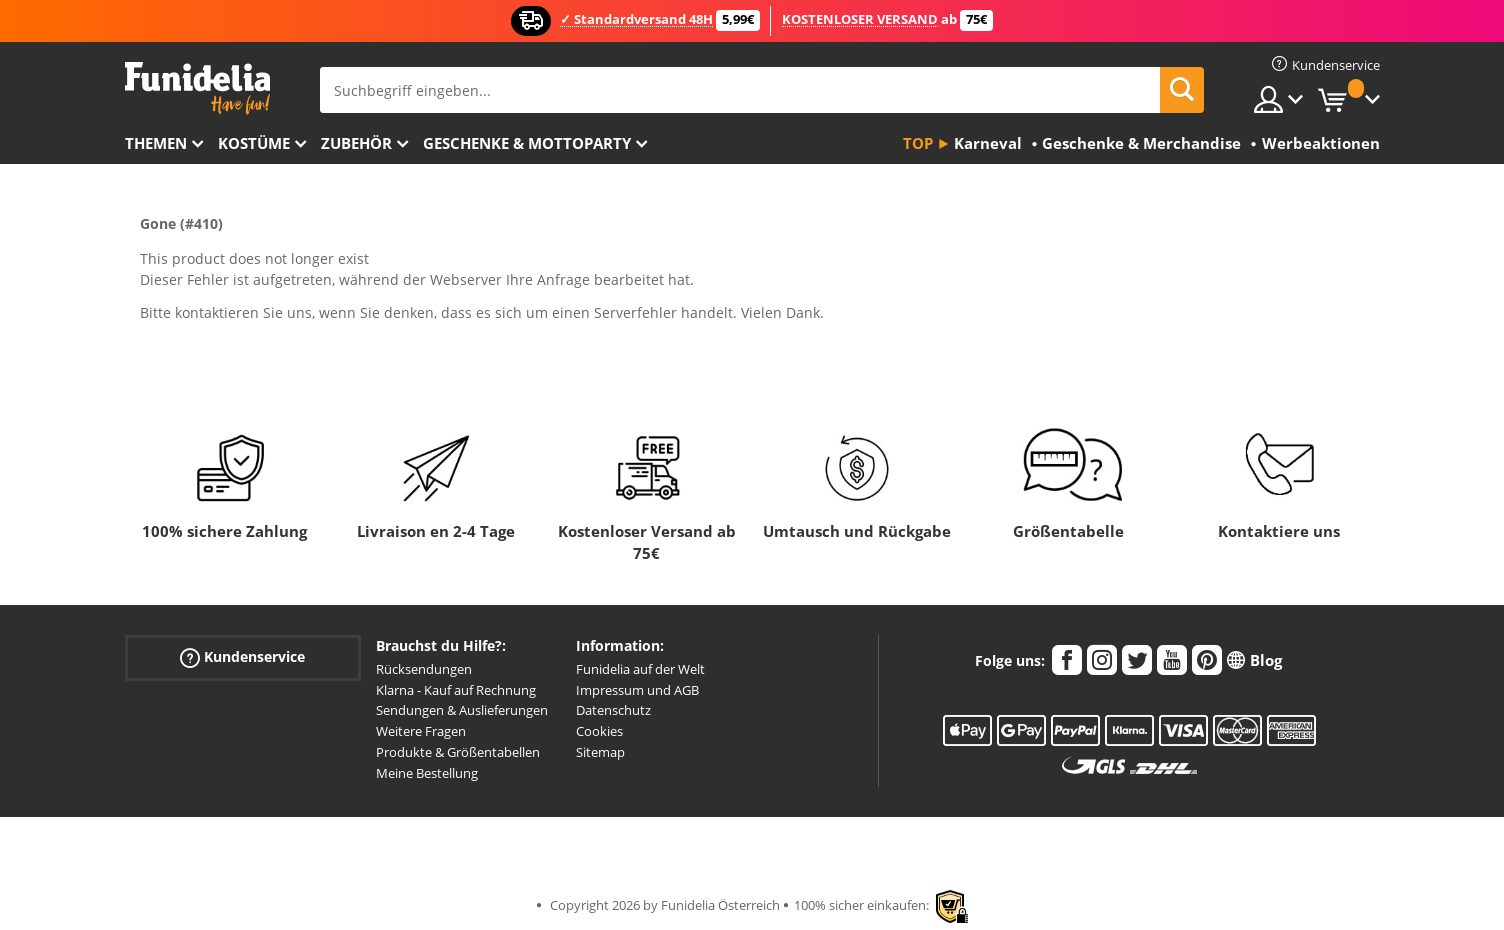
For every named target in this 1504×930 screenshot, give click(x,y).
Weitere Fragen (421, 731)
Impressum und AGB (637, 690)
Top (918, 143)
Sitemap (600, 752)
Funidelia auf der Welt (640, 669)
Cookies (599, 731)
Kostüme (254, 143)
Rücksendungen (424, 669)
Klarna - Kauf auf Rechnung (456, 690)
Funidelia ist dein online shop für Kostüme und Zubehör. (197, 88)
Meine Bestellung (427, 773)
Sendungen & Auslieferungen (462, 710)
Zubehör (356, 143)
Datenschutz (613, 710)
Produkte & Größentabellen (458, 752)
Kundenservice (242, 657)
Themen (156, 143)
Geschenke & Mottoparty (527, 143)
